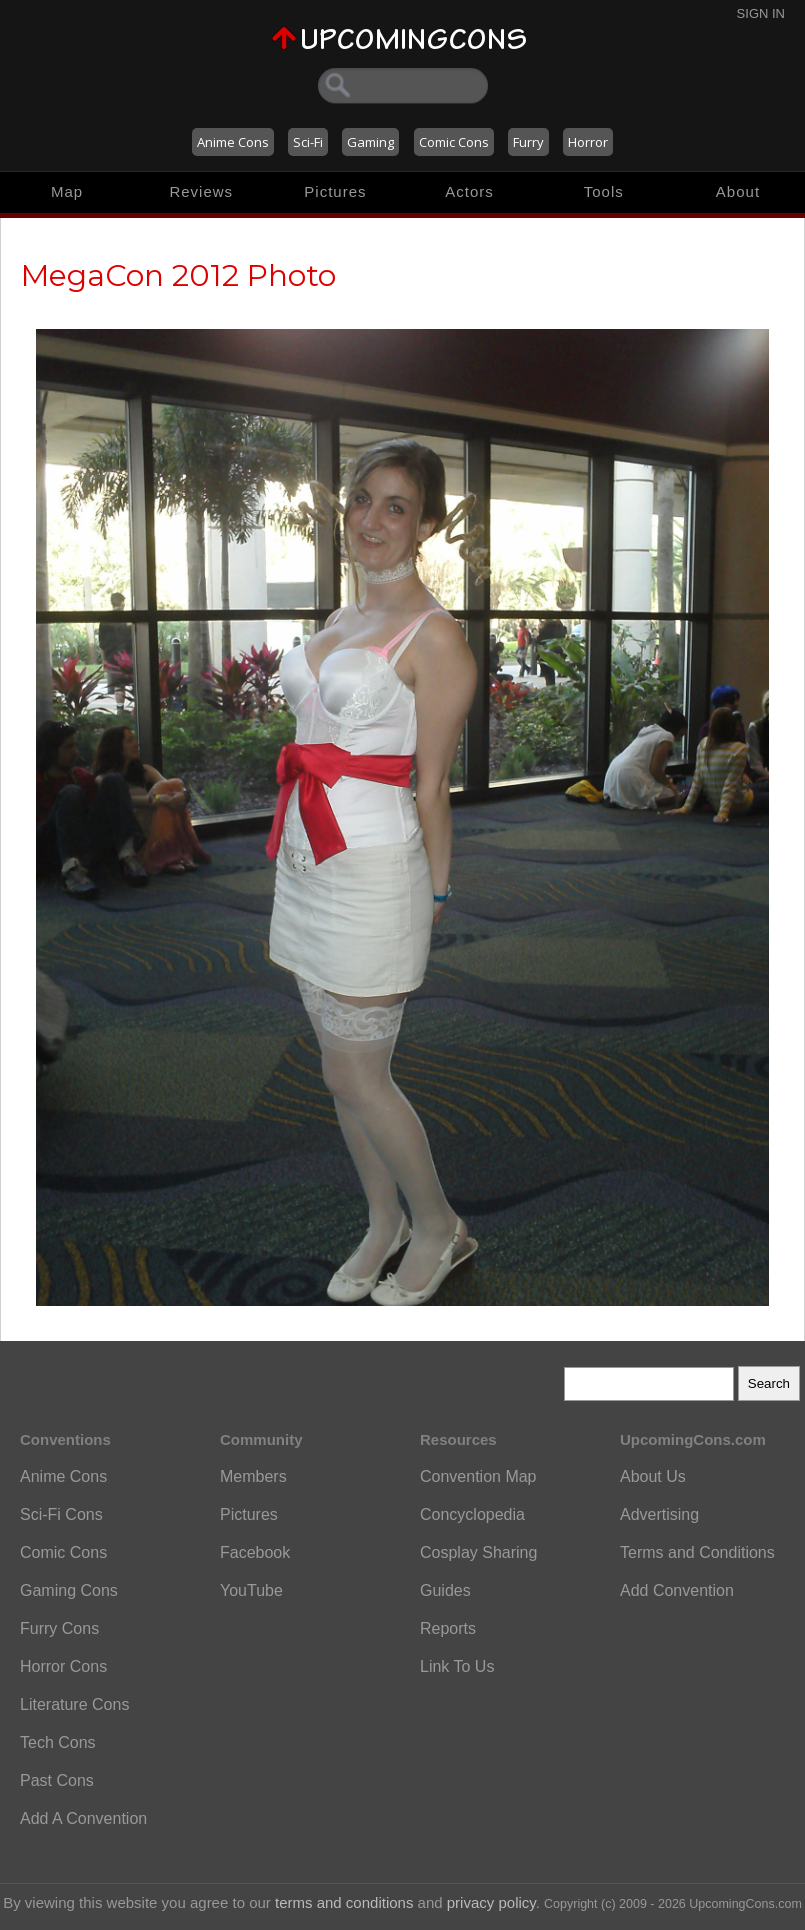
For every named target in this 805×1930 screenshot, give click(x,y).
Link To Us (457, 1666)
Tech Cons (58, 1742)
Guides (445, 1590)
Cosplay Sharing (478, 1552)
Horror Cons (63, 1666)
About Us (653, 1476)
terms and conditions (344, 1902)
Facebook (255, 1552)
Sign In (761, 13)
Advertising (659, 1514)
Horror (588, 142)
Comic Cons (454, 142)
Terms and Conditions (697, 1552)
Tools (604, 191)
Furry (528, 142)
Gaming (370, 142)
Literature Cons (74, 1704)
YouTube (251, 1590)
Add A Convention (83, 1818)
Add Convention (677, 1590)
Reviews (201, 191)
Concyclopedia (472, 1514)
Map (67, 191)
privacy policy (491, 1902)
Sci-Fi (308, 142)
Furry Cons (59, 1628)
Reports (448, 1628)
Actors (469, 191)
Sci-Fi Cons (61, 1514)
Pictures (335, 191)
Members (253, 1476)
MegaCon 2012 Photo (178, 275)
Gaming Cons (69, 1590)
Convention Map (478, 1476)
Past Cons (57, 1780)
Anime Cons (233, 142)
